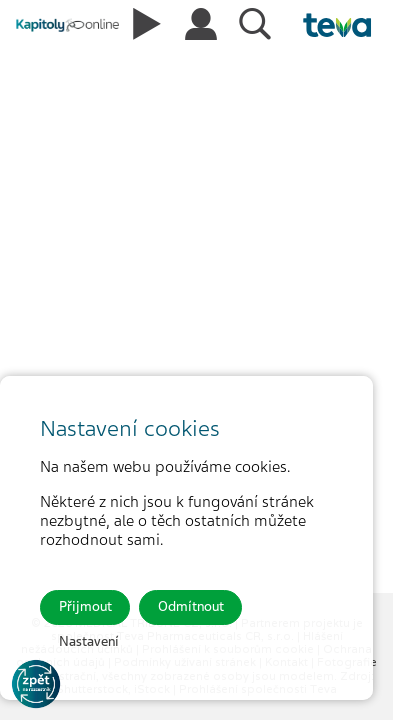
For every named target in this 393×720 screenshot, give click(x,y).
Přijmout (85, 606)
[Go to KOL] (36, 684)
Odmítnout (191, 606)
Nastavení (89, 641)
